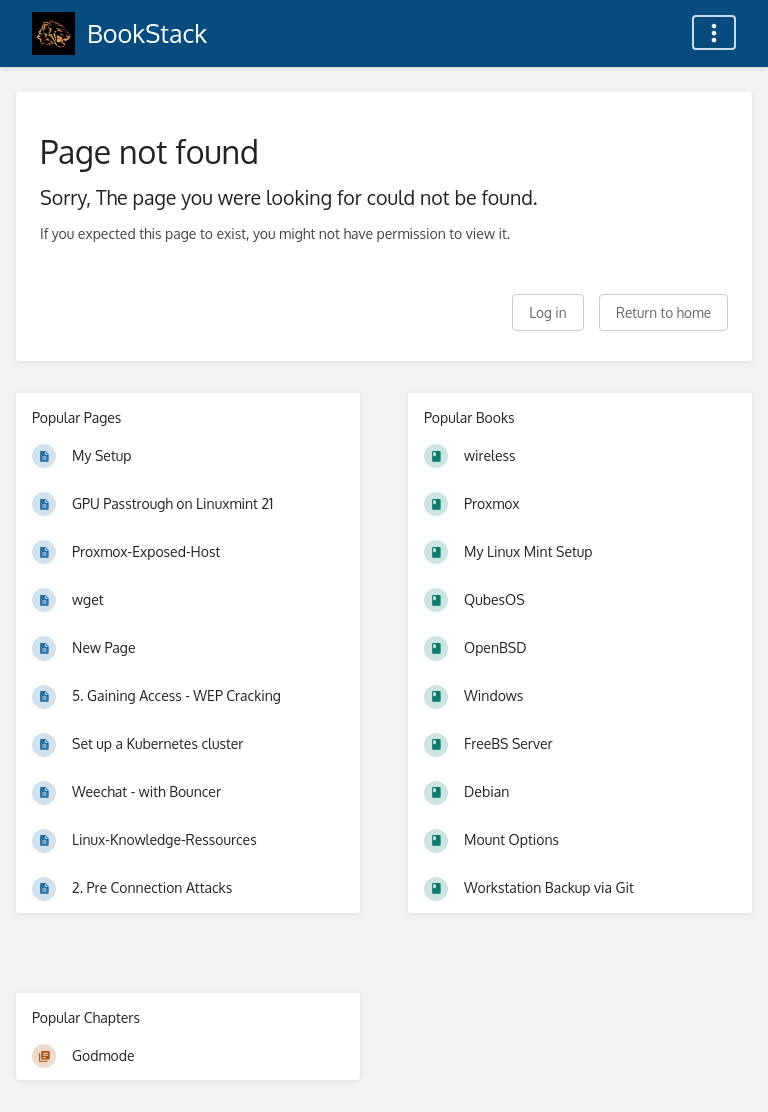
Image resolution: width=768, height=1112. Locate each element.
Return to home (663, 312)
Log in (547, 312)
